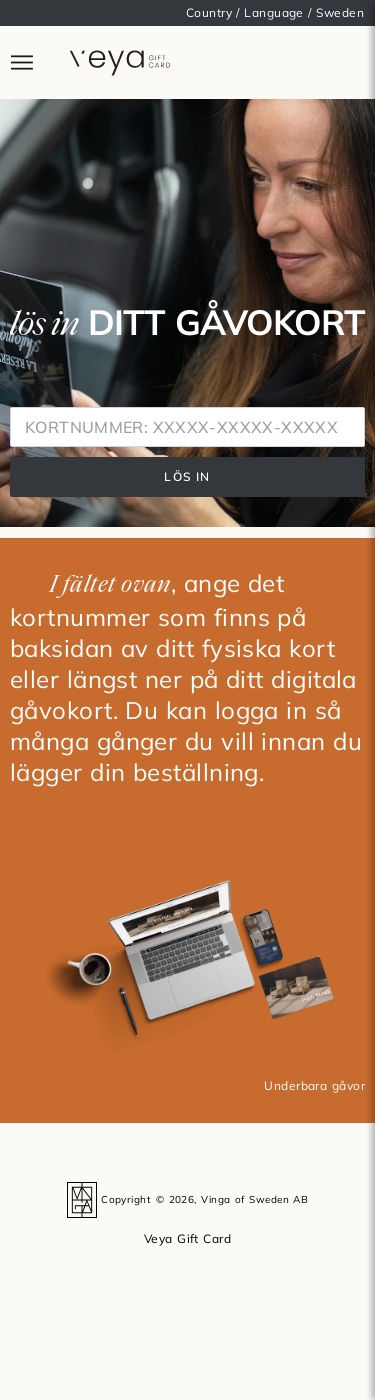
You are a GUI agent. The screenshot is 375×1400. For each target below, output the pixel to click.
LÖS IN (187, 476)
